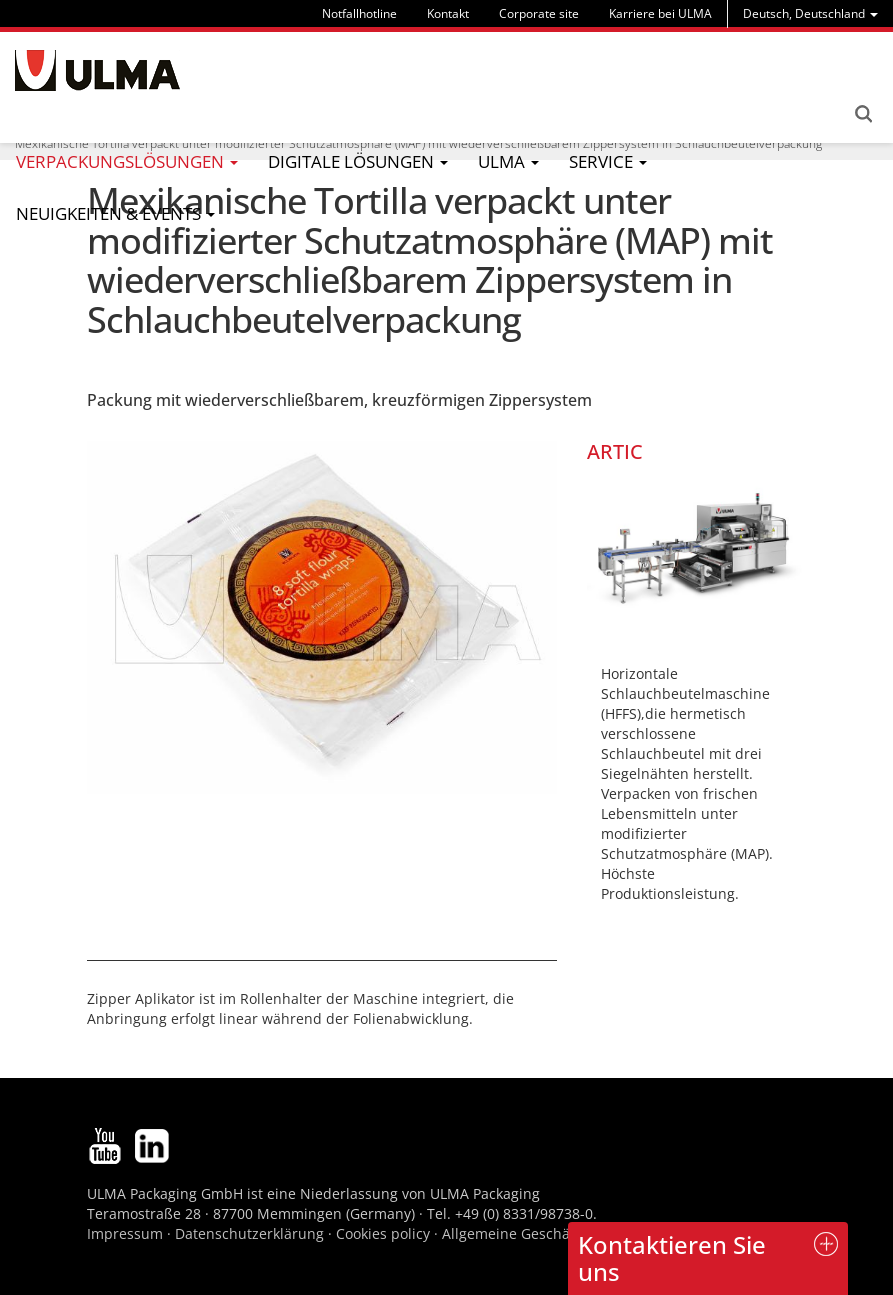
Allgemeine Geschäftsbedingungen (559, 1233)
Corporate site (539, 13)
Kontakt (448, 13)
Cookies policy (383, 1233)
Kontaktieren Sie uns (672, 1257)
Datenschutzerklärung (251, 1233)
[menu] (810, 13)
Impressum (125, 1233)
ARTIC (615, 451)
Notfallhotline (359, 13)
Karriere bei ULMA (660, 13)
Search (863, 114)
